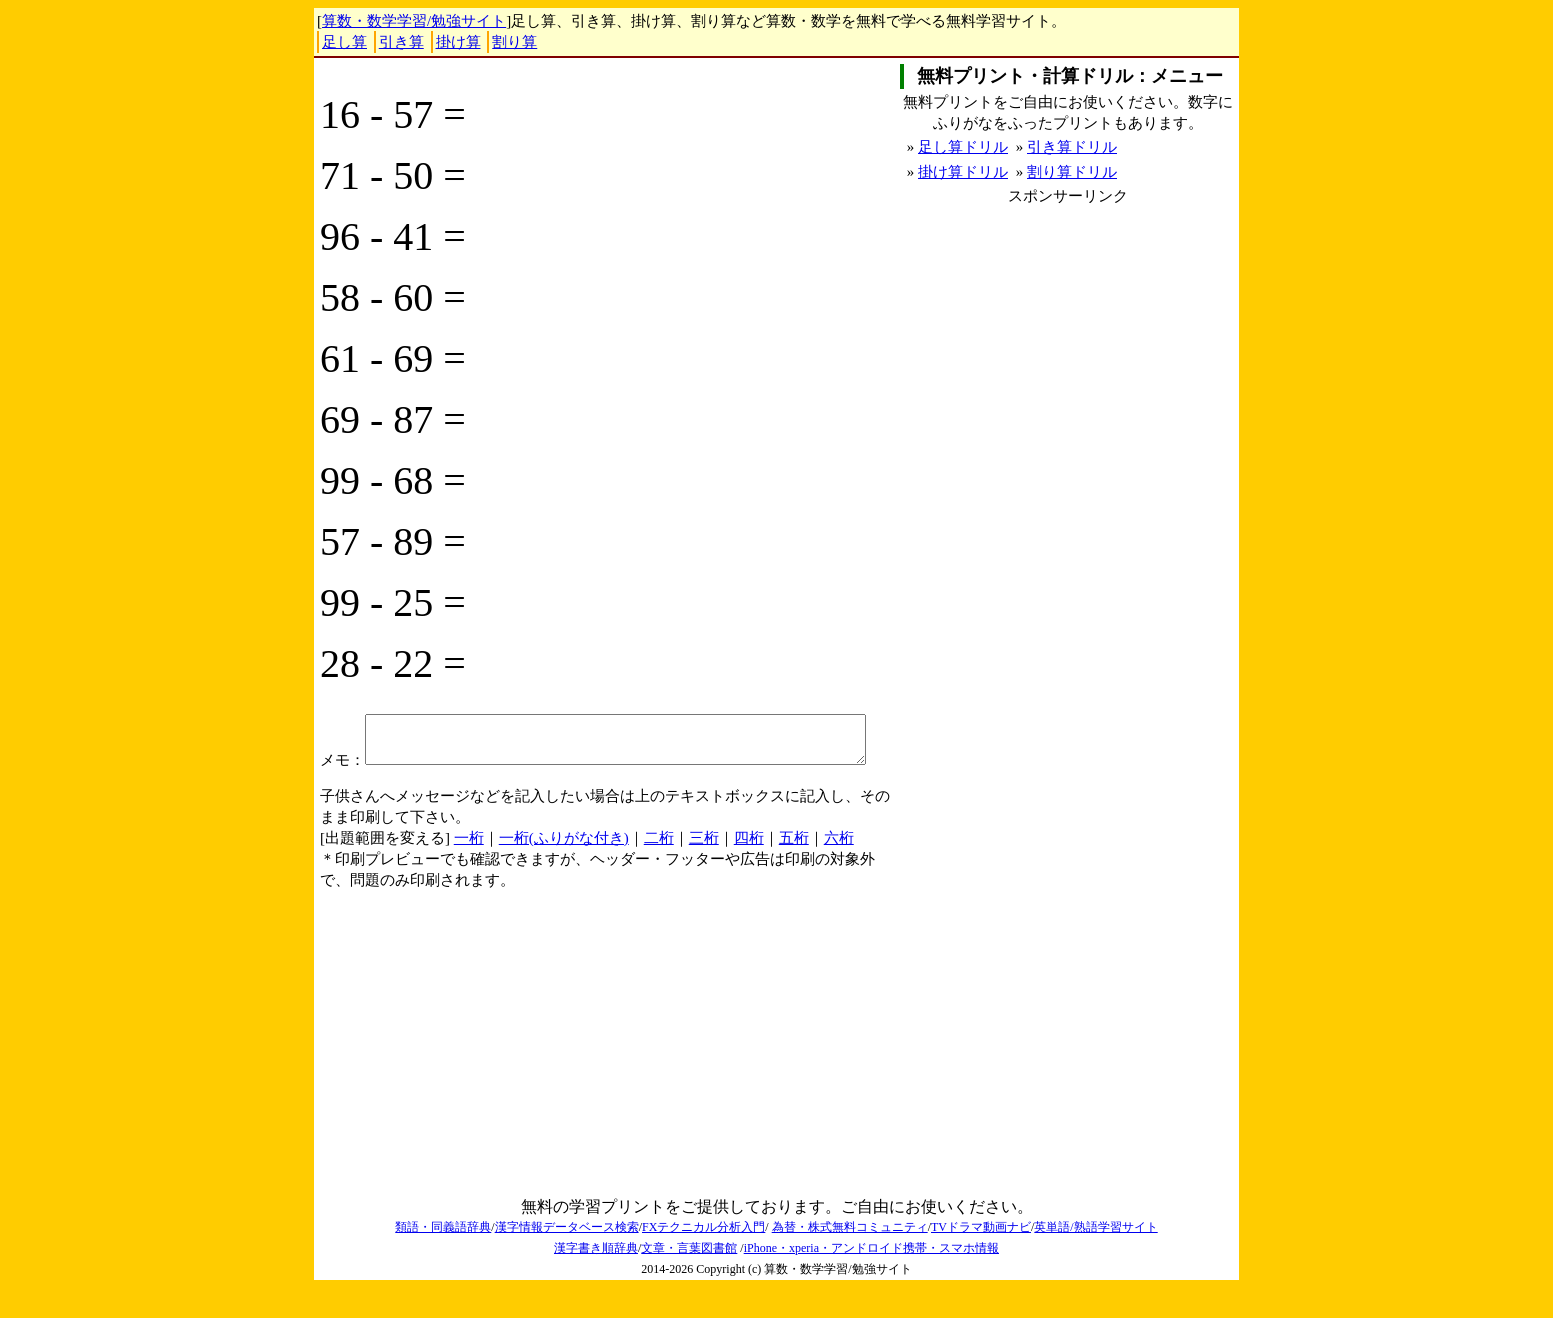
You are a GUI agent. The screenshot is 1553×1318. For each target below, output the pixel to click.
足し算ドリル (963, 147)
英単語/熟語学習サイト (1095, 1257)
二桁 (659, 868)
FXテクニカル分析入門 (703, 1257)
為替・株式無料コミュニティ (850, 1257)
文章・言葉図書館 (689, 1278)
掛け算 (458, 42)
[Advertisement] (1068, 347)
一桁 (469, 868)
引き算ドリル (1072, 147)
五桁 (794, 868)
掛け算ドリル (963, 172)
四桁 (749, 868)
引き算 (401, 42)
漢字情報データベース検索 (567, 1257)
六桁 (839, 868)
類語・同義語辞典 (443, 1257)
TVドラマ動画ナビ (981, 1257)
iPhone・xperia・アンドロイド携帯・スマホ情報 (871, 1278)
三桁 (704, 868)
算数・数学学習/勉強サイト (414, 21)
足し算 (344, 42)
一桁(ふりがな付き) (564, 868)
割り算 (514, 42)
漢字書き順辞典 (596, 1278)
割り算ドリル (1072, 172)
